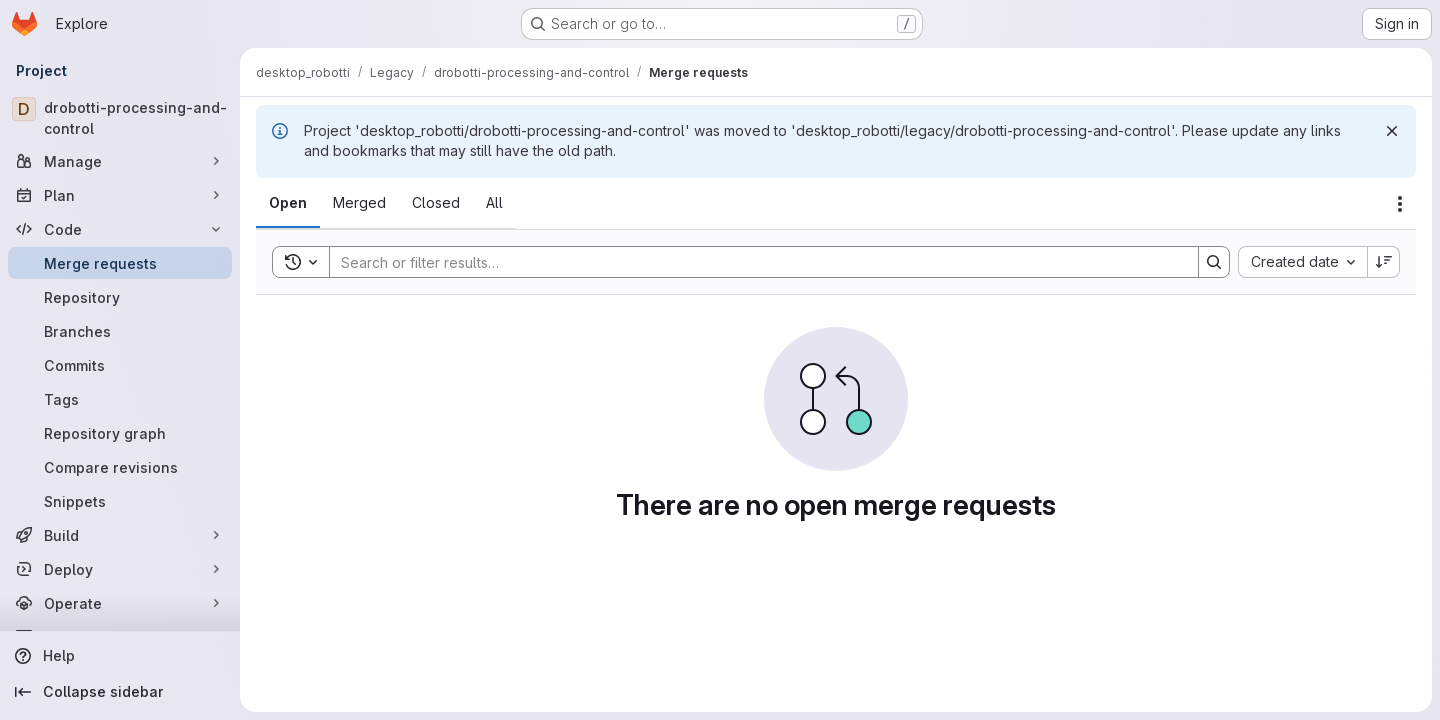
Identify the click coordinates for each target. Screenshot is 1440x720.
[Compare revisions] (120, 467)
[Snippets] (120, 501)
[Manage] (120, 161)
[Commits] (120, 365)
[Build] (120, 535)
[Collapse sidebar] (120, 692)
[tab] (288, 203)
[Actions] (1400, 204)
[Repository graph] (120, 433)
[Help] (120, 656)
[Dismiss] (1392, 131)
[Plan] (120, 195)
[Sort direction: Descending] (1384, 262)
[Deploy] (120, 569)
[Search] (754, 262)
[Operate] (120, 603)
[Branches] (120, 331)
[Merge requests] (120, 263)
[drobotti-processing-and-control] (120, 118)
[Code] (120, 229)
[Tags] (120, 399)
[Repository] (120, 297)
